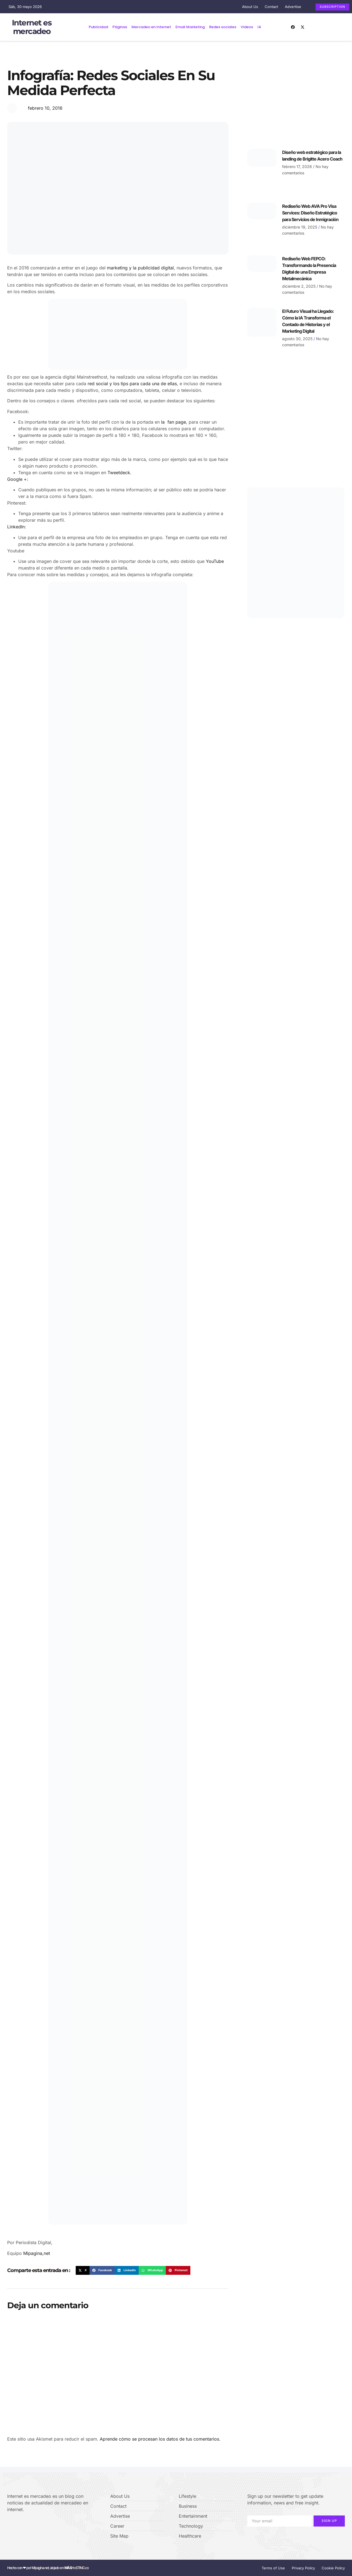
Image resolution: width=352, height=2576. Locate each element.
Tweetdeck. (119, 472)
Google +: (17, 479)
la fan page (173, 422)
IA (259, 26)
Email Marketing (190, 26)
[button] (83, 2270)
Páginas (119, 26)
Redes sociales (222, 26)
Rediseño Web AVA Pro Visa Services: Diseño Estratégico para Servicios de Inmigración (310, 212)
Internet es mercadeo (32, 27)
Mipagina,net (36, 2253)
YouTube (215, 561)
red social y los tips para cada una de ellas (132, 383)
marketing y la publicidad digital (140, 267)
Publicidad (98, 26)
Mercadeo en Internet (151, 26)
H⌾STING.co (76, 2567)
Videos (247, 26)
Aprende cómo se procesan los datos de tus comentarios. (160, 2439)
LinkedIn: (16, 526)
